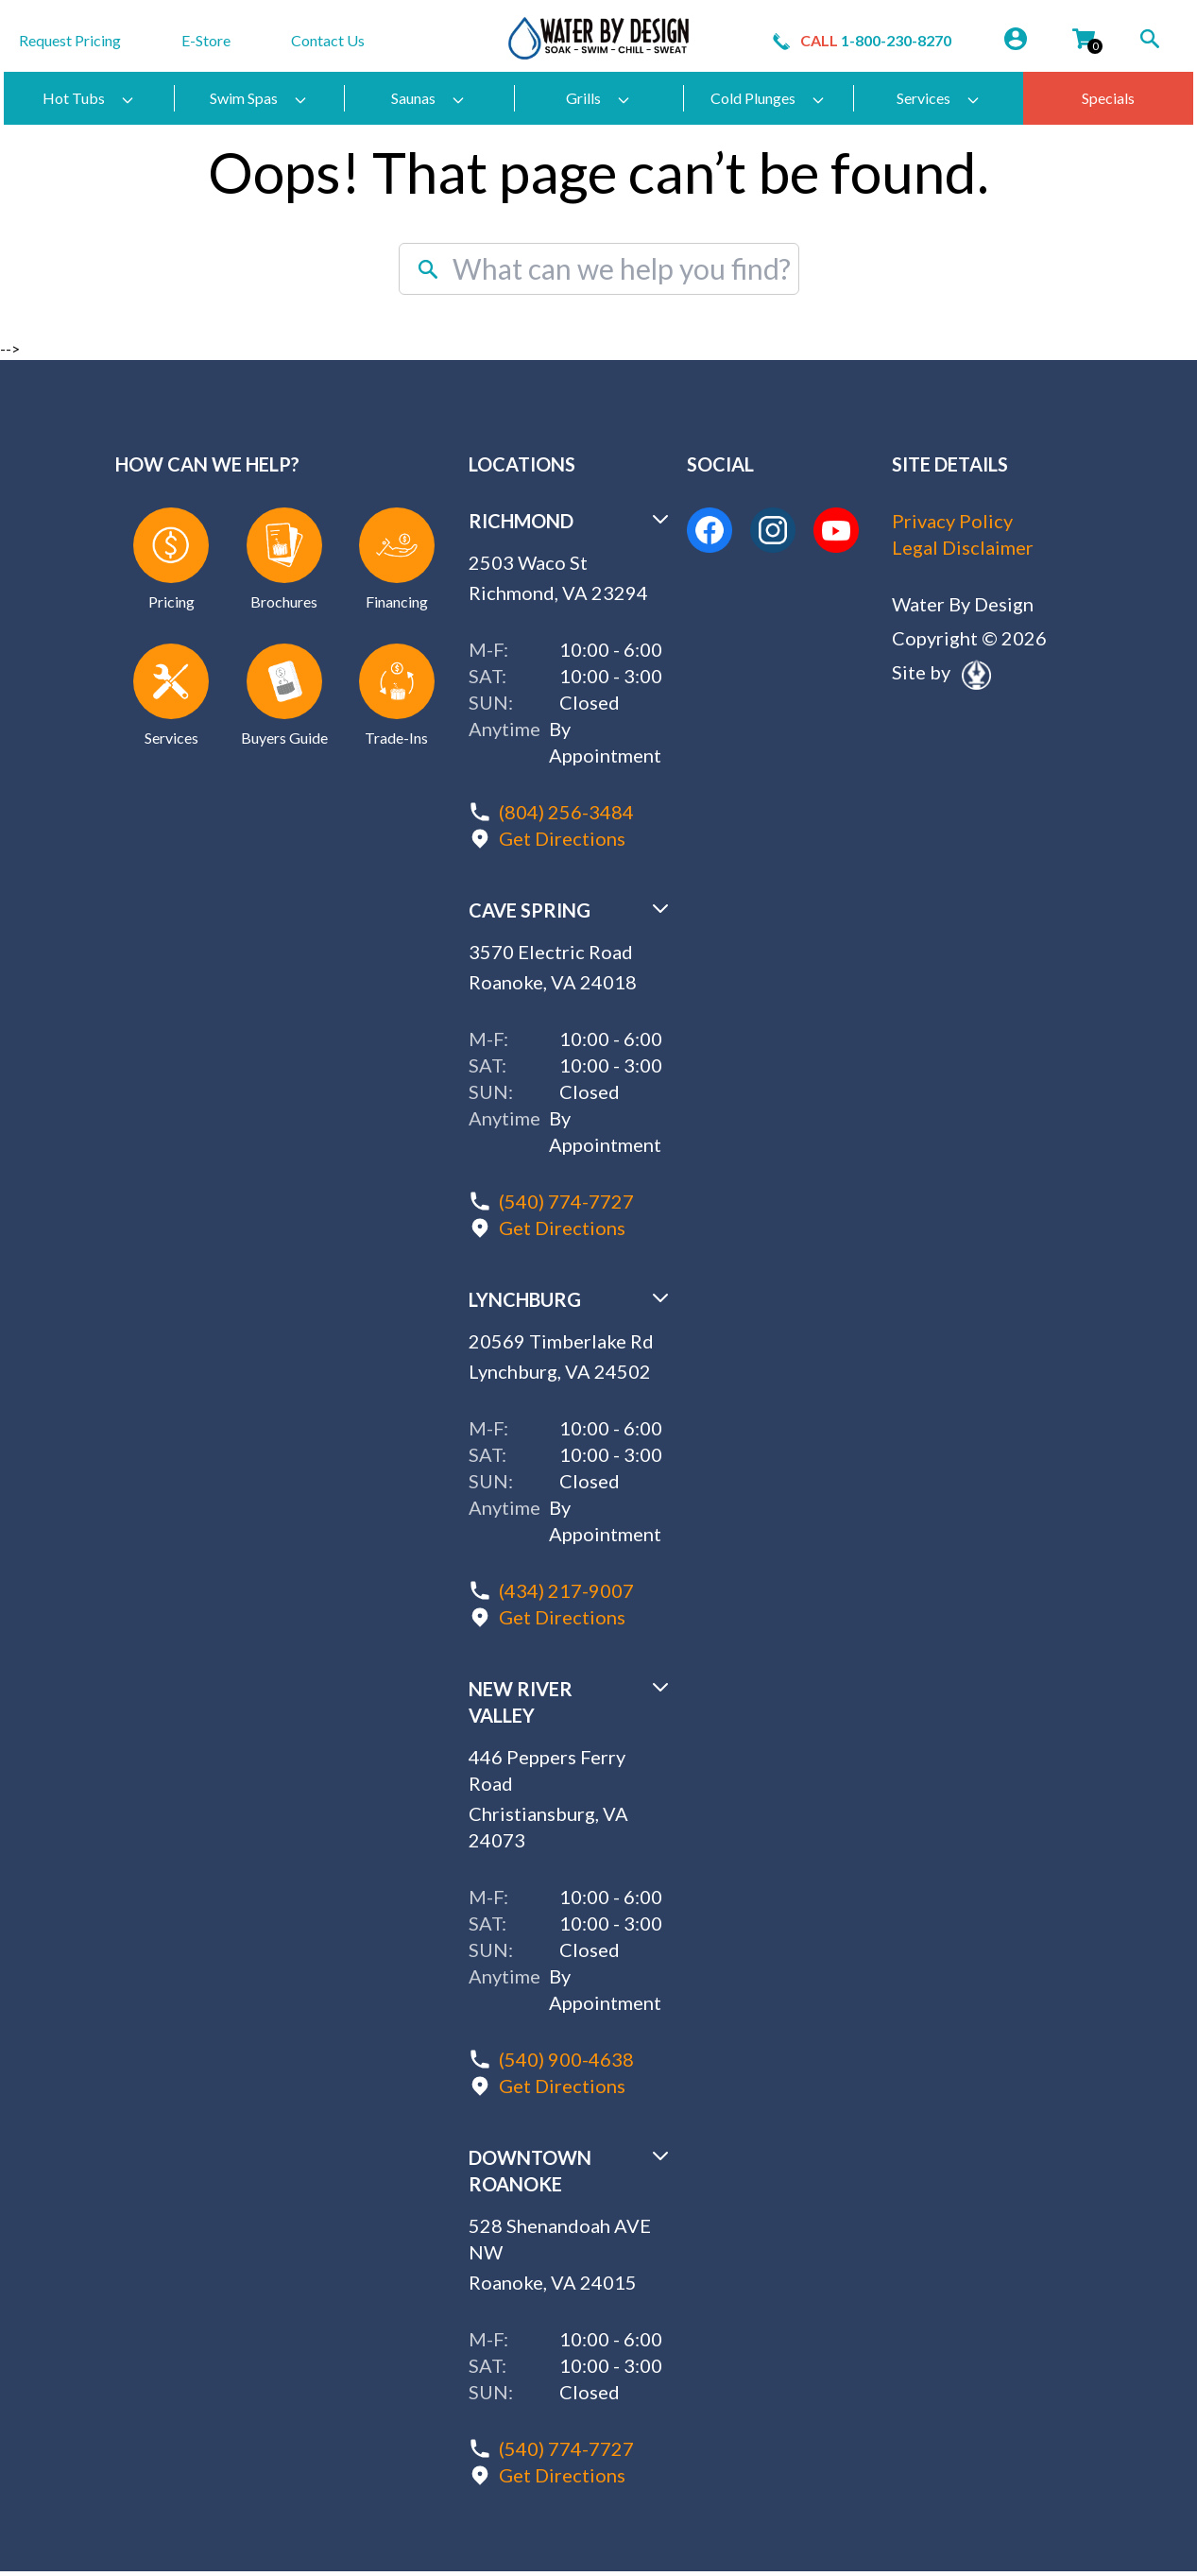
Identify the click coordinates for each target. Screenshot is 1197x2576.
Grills (598, 98)
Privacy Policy (952, 520)
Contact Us (328, 40)
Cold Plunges (768, 98)
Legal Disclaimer (963, 547)
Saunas (428, 98)
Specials (1108, 98)
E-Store (206, 40)
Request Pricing (70, 40)
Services (939, 98)
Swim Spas (259, 98)
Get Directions (562, 838)
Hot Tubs (89, 98)
